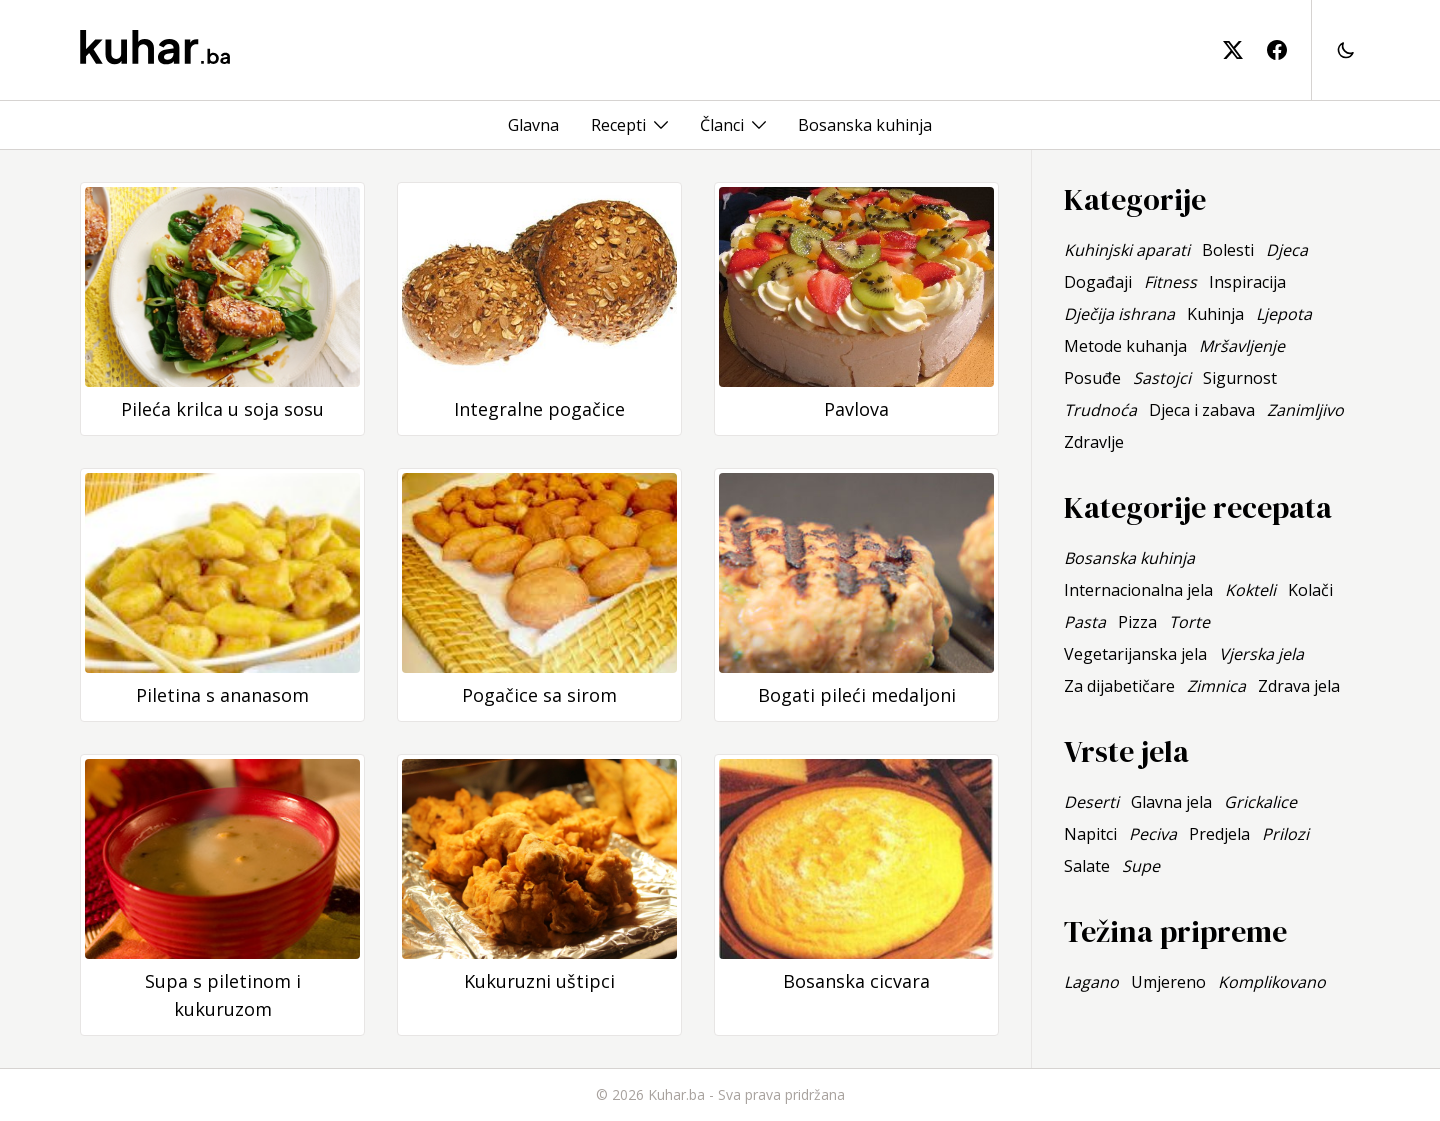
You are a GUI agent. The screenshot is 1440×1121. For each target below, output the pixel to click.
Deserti (1091, 802)
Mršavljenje (1242, 346)
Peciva (1153, 834)
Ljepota (1284, 314)
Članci (722, 125)
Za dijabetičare (1119, 686)
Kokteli (1250, 590)
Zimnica (1216, 686)
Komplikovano (1272, 982)
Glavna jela (1171, 802)
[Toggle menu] (661, 125)
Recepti (618, 125)
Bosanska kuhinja (865, 125)
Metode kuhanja (1125, 346)
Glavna (533, 125)
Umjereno (1168, 982)
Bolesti (1228, 250)
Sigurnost (1240, 378)
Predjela (1219, 834)
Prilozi (1285, 834)
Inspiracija (1247, 282)
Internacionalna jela (1138, 590)
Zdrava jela (1299, 686)
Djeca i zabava (1202, 410)
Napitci (1090, 834)
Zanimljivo (1305, 410)
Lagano (1091, 982)
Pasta (1085, 622)
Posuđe (1092, 378)
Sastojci (1162, 378)
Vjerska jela (1261, 654)
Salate (1087, 866)
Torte (1189, 622)
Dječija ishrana (1119, 314)
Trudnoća (1100, 410)
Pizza (1137, 622)
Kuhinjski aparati (1127, 250)
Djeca (1287, 250)
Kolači (1310, 590)
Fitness (1170, 282)
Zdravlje (1094, 442)
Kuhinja (1215, 314)
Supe (1141, 866)
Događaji (1098, 282)
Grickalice (1260, 802)
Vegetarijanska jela (1135, 654)
